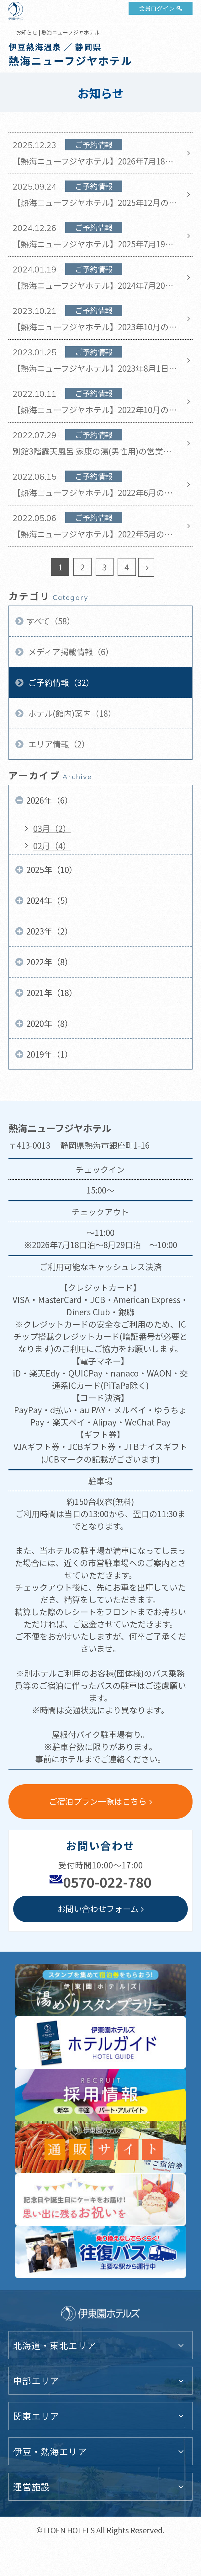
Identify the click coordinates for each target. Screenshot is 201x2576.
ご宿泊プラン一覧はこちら (98, 1801)
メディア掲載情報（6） (70, 651)
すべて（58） (50, 621)
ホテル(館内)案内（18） (71, 713)
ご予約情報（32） (60, 682)
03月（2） (52, 828)
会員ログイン (157, 8)
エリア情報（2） (58, 744)
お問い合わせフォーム (98, 1908)
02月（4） (52, 845)
